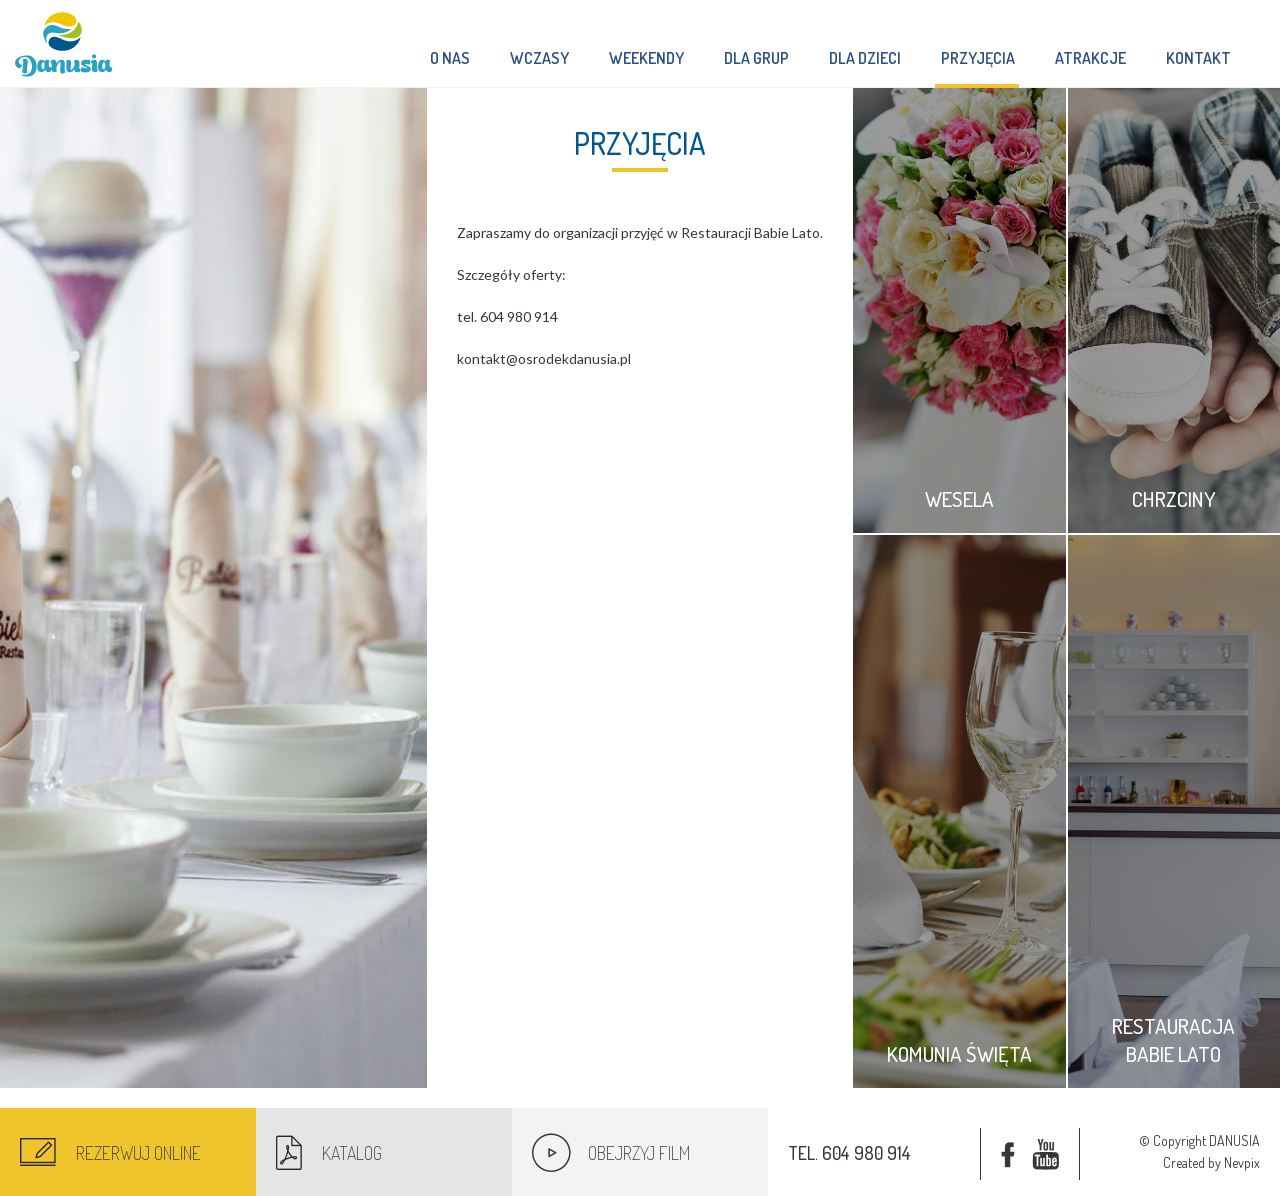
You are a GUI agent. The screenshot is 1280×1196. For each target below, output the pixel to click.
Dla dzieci (865, 58)
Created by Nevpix (1211, 1163)
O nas (450, 58)
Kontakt (1198, 58)
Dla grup (756, 58)
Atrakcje (1090, 58)
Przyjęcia (977, 68)
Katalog (352, 1153)
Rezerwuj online (138, 1153)
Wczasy (539, 58)
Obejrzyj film (639, 1153)
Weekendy (646, 58)
